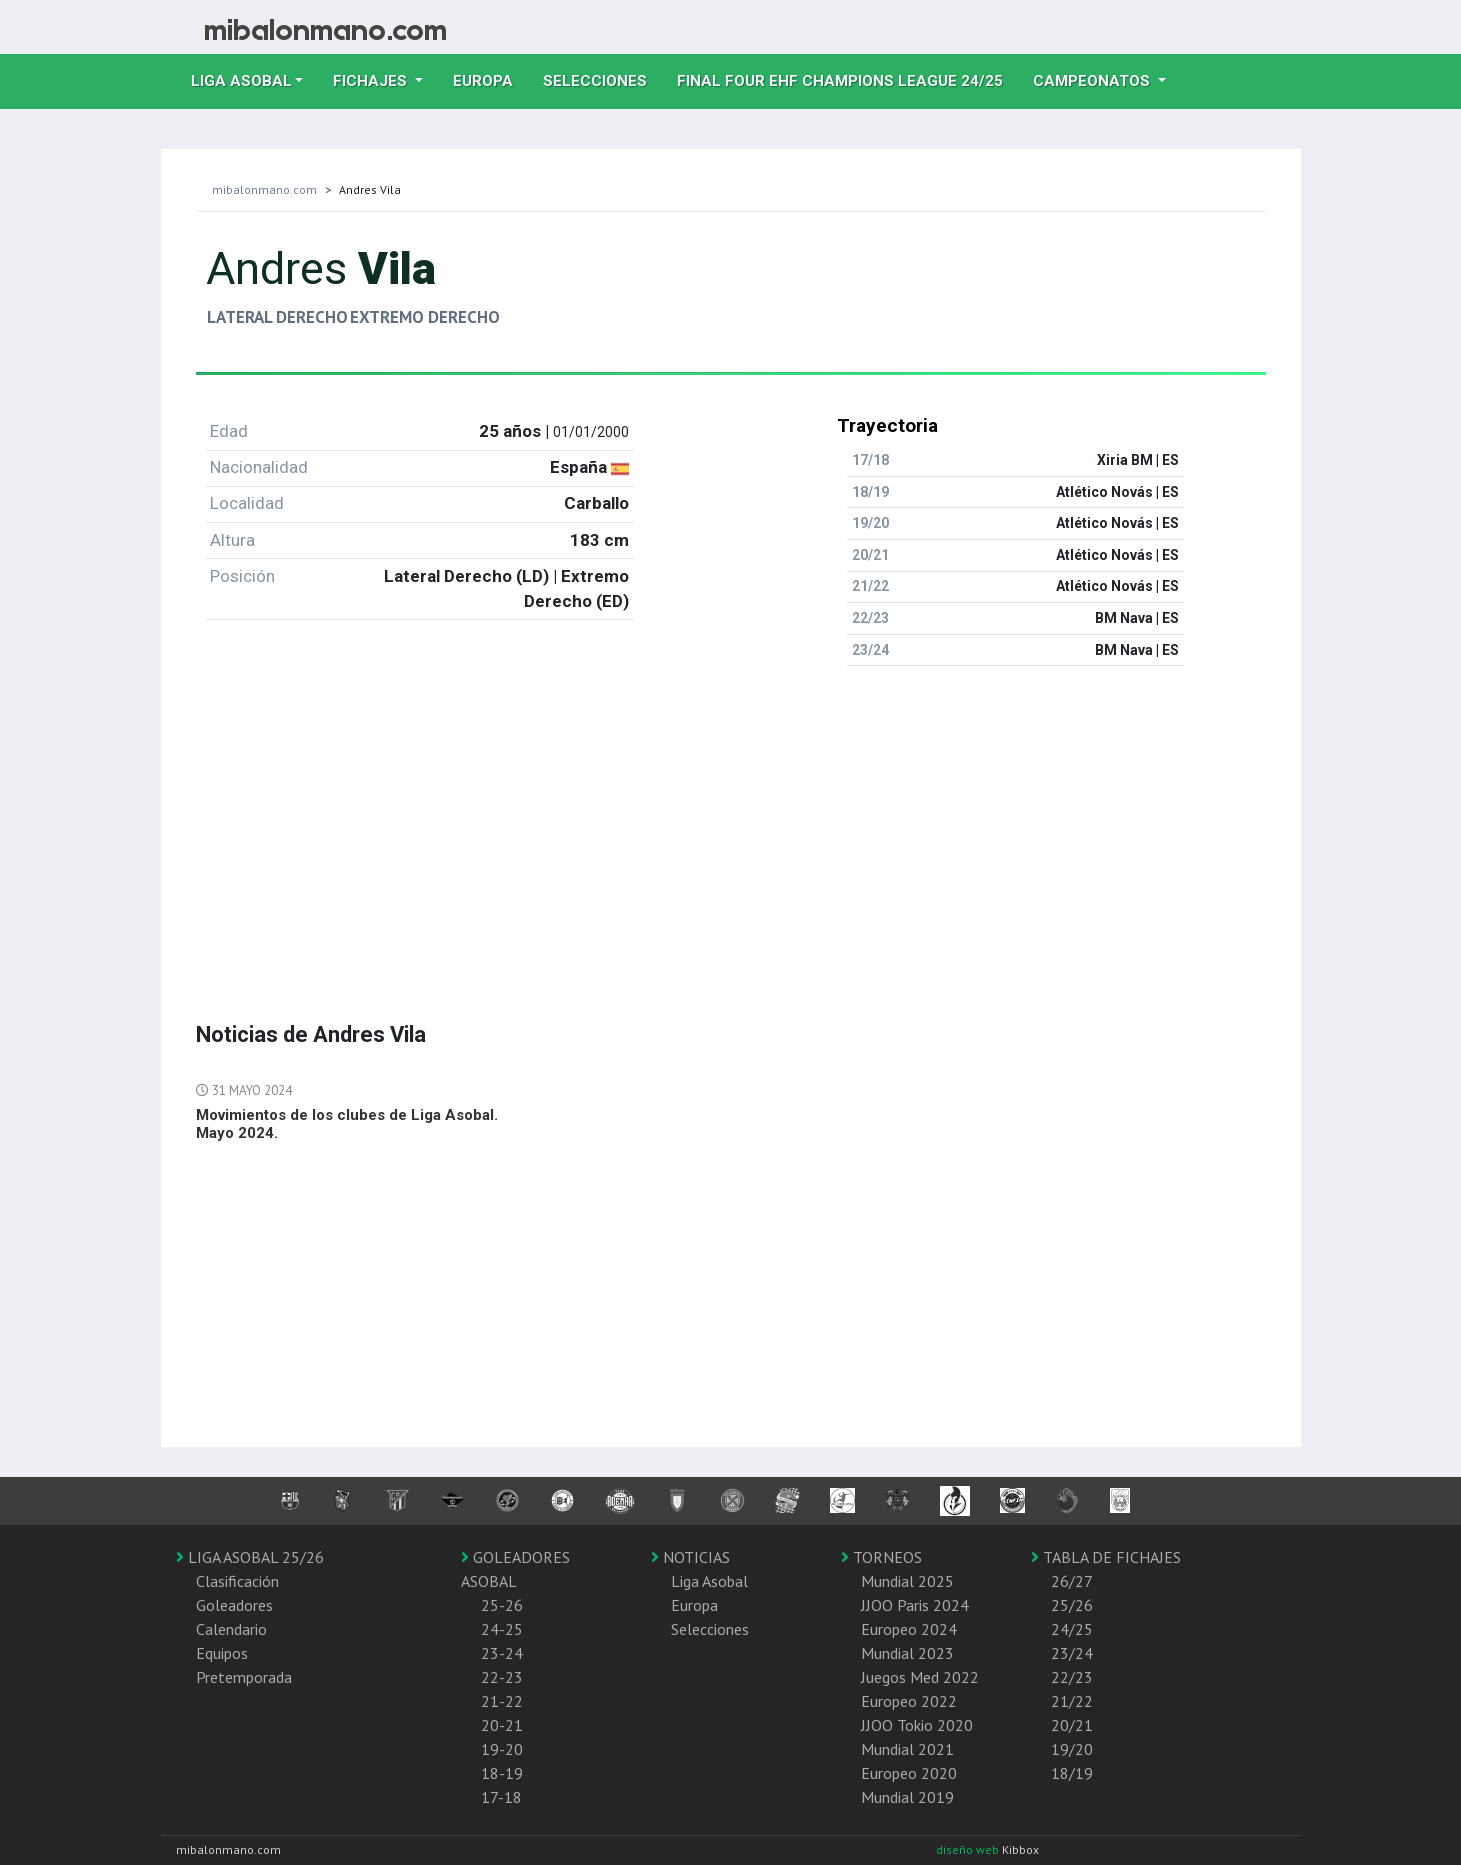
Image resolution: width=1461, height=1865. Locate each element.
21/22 (1072, 1701)
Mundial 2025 (907, 1581)
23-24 (502, 1653)
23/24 (1072, 1653)
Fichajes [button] (372, 81)
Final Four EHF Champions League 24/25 (847, 79)
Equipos (222, 1653)
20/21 (1072, 1725)
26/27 (1072, 1581)
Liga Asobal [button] (241, 81)
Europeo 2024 (909, 1629)
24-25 (502, 1629)
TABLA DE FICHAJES (1106, 1557)
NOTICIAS (690, 1557)
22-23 (502, 1677)
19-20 (502, 1749)
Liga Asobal (709, 1581)
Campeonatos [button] (1093, 81)
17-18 (501, 1797)
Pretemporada (244, 1677)
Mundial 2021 (907, 1749)
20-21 (502, 1725)
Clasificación (237, 1581)
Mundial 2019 (907, 1797)
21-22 (502, 1701)
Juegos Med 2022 (920, 1677)
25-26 (502, 1605)
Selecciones (602, 79)
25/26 (1072, 1605)
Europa (490, 79)
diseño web (969, 1849)
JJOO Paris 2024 (915, 1605)
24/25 (1072, 1629)
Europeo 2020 (909, 1773)
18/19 (1072, 1773)
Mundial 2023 (907, 1653)
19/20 (1072, 1749)
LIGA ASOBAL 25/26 (250, 1557)
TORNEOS (881, 1557)
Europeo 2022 (909, 1701)
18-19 (502, 1773)
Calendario (231, 1629)
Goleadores (234, 1605)
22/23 (1072, 1677)
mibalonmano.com (264, 189)
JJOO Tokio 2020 (917, 1725)
